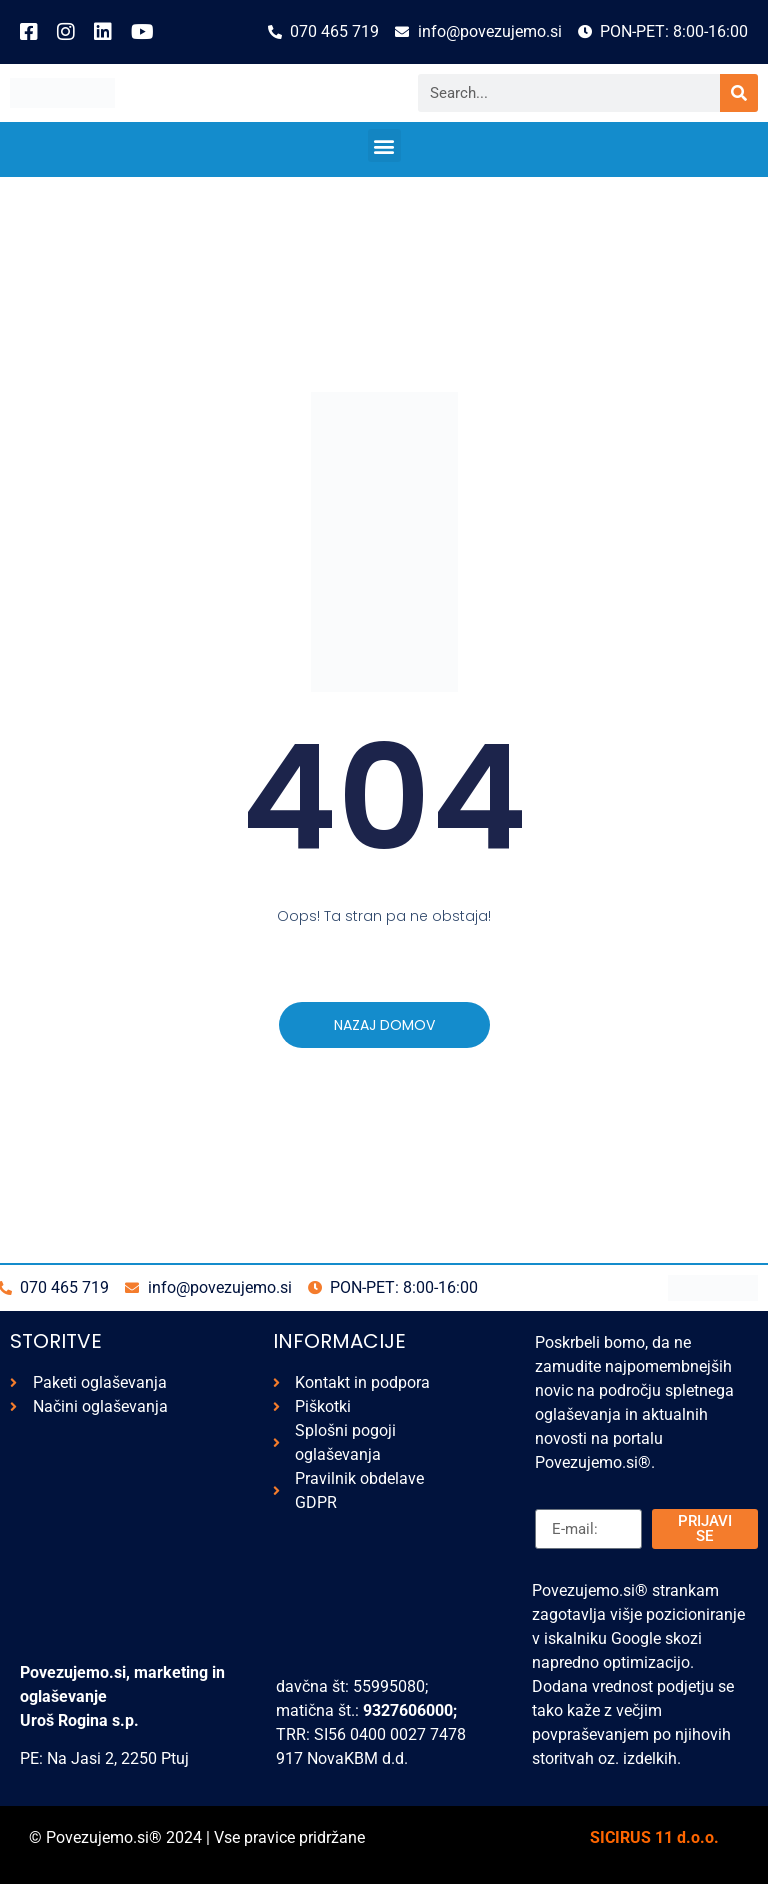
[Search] (739, 93)
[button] (384, 145)
